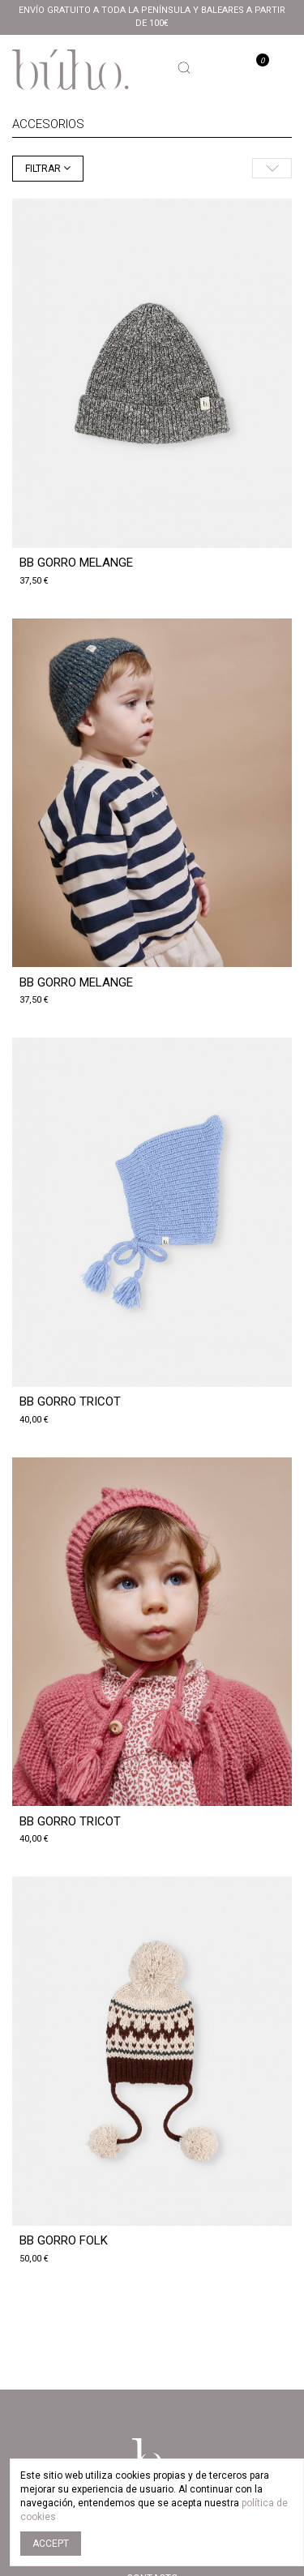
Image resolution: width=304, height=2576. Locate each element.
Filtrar (44, 168)
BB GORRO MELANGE (76, 562)
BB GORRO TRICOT (70, 1401)
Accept (50, 2543)
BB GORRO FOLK (63, 2240)
